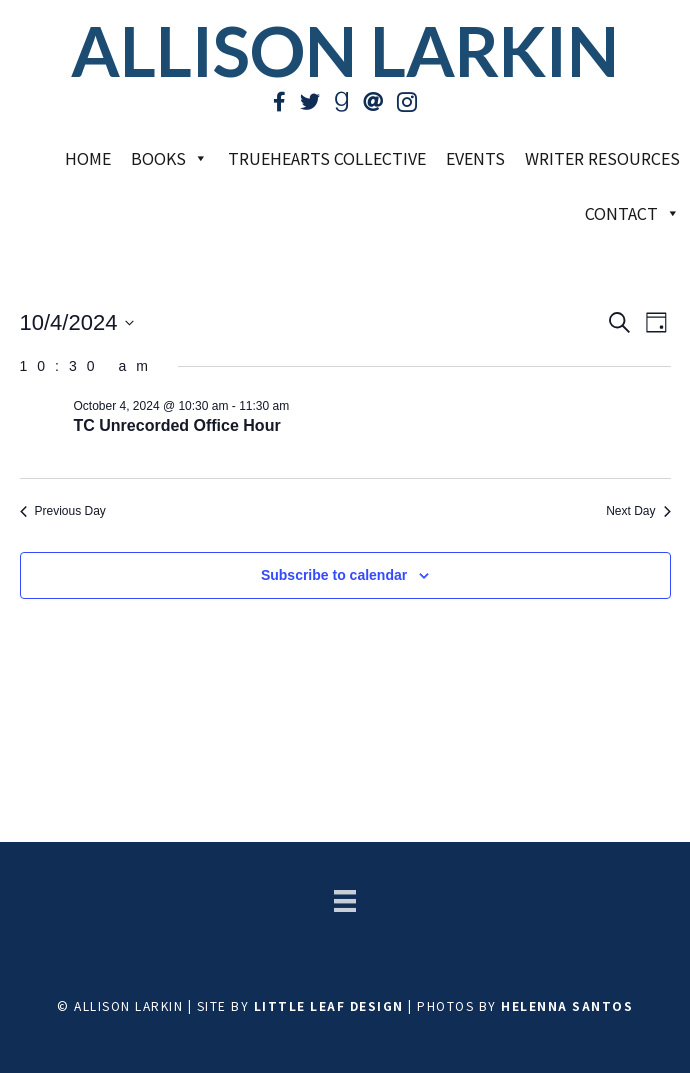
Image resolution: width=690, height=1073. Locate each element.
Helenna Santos (567, 1005)
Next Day (638, 511)
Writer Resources (602, 158)
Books (169, 158)
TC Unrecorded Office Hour (177, 425)
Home (88, 158)
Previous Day (63, 511)
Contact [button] (632, 213)
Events (475, 158)
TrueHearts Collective (327, 158)
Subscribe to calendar (334, 575)
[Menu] (345, 901)
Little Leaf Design (329, 1005)
